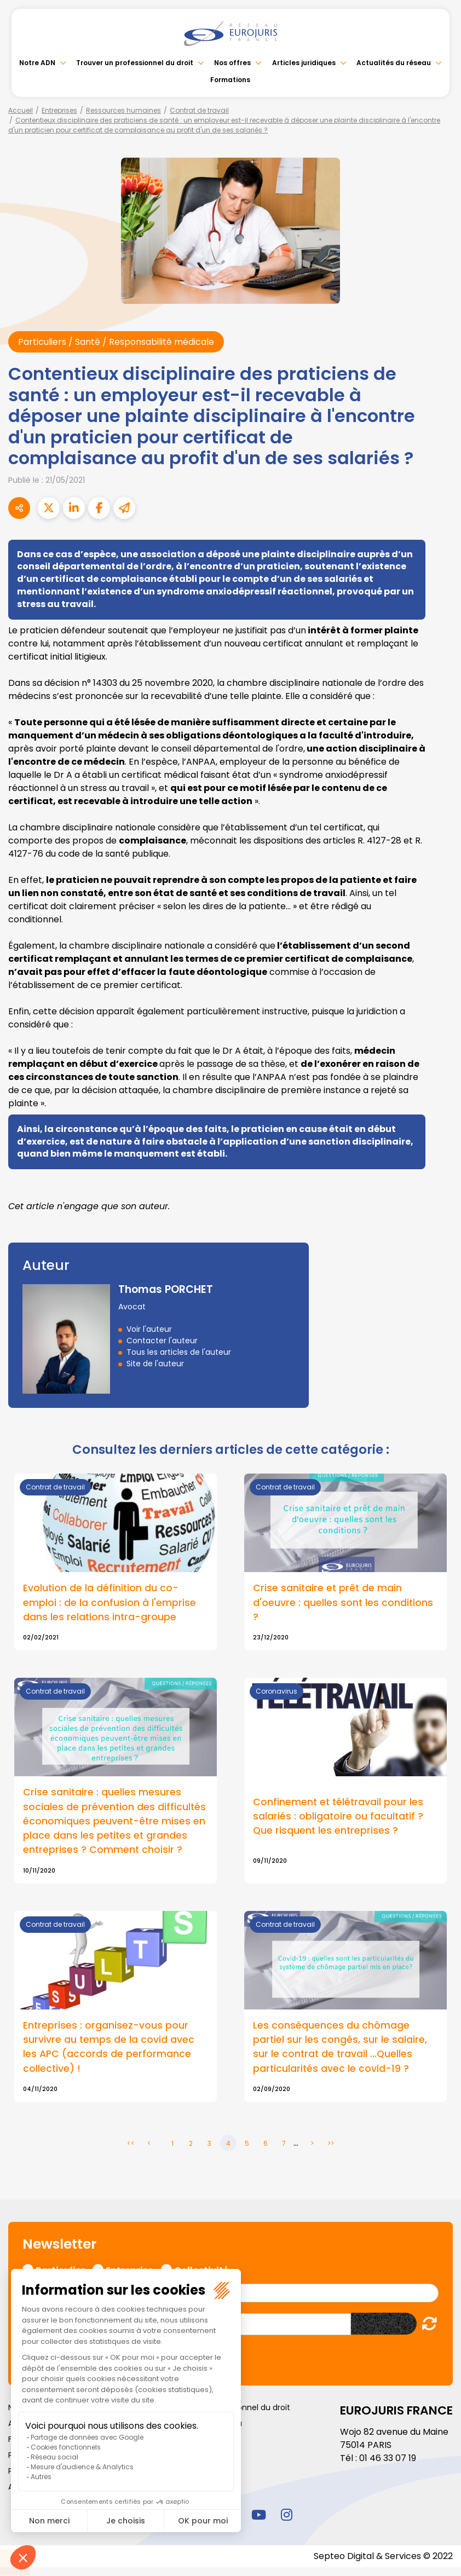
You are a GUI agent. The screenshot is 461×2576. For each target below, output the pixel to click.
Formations (230, 79)
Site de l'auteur (155, 1363)
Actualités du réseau (394, 62)
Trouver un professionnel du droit (135, 62)
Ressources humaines (123, 110)
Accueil (20, 110)
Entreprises (59, 110)
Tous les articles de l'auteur (178, 1352)
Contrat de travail (199, 110)
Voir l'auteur (149, 1329)
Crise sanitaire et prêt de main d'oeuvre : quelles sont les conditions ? (343, 1602)
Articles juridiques (304, 62)
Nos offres (233, 62)
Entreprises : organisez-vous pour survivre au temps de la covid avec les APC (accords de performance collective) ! (108, 2047)
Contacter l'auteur (162, 1340)
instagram (286, 2514)
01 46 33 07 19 (387, 2458)
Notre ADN (37, 62)
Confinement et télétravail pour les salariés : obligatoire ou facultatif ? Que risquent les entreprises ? (338, 1816)
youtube (258, 2514)
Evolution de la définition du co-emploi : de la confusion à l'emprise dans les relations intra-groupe (109, 1602)
